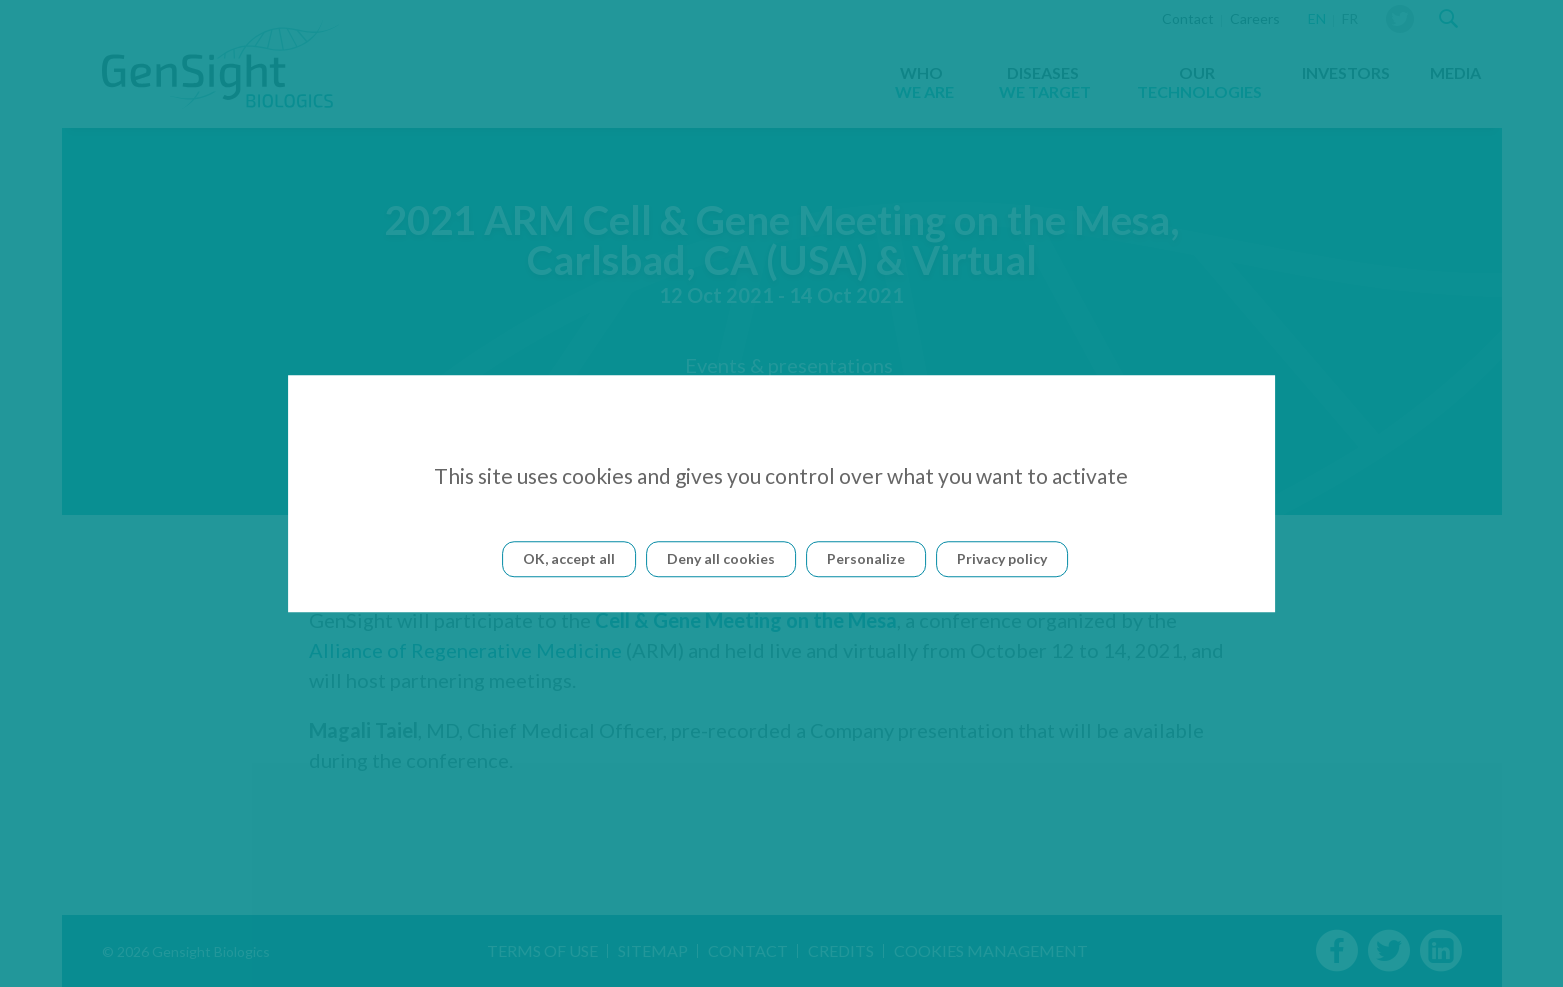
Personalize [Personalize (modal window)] (866, 558)
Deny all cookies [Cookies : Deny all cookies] (721, 558)
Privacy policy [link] (1002, 558)
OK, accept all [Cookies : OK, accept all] (569, 558)
